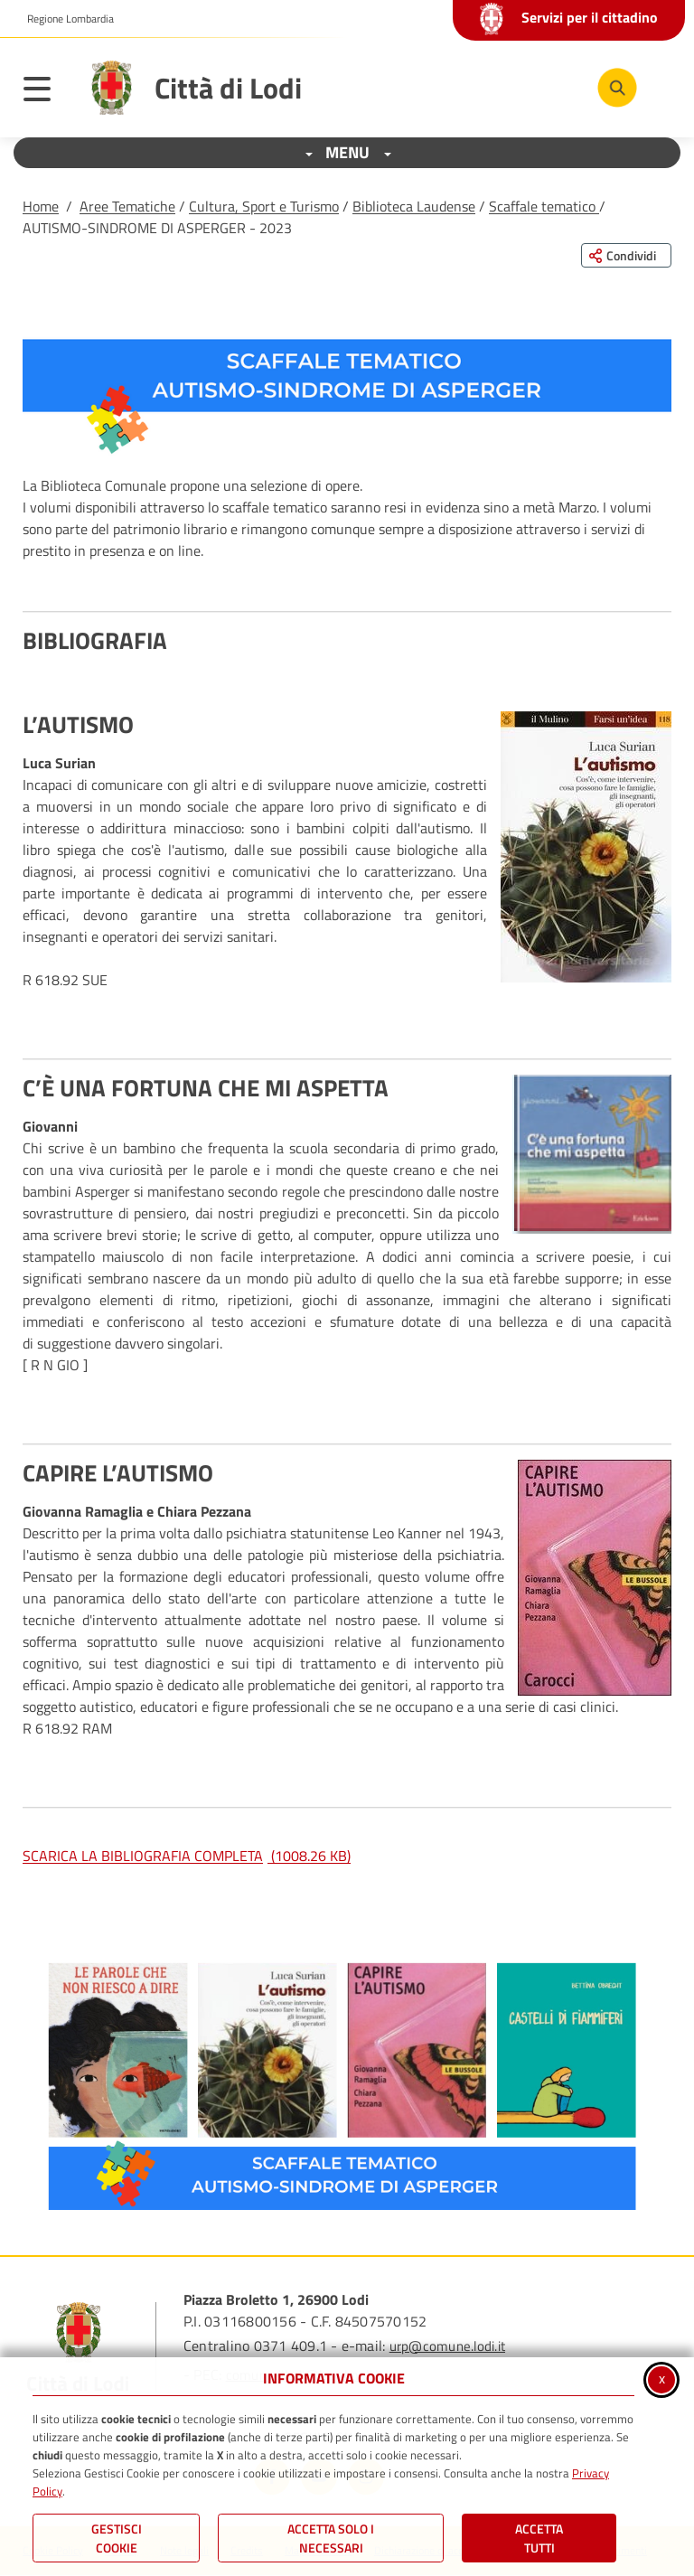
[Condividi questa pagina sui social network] (626, 255)
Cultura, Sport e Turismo (264, 206)
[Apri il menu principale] (46, 92)
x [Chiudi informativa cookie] (662, 2378)
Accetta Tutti (539, 2538)
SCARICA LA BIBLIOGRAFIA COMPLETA (187, 1855)
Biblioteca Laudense (413, 206)
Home (41, 206)
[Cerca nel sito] (617, 88)
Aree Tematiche (127, 206)
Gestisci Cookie (116, 2538)
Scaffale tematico (544, 206)
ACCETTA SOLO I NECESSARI (330, 2538)
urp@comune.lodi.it (447, 2346)
